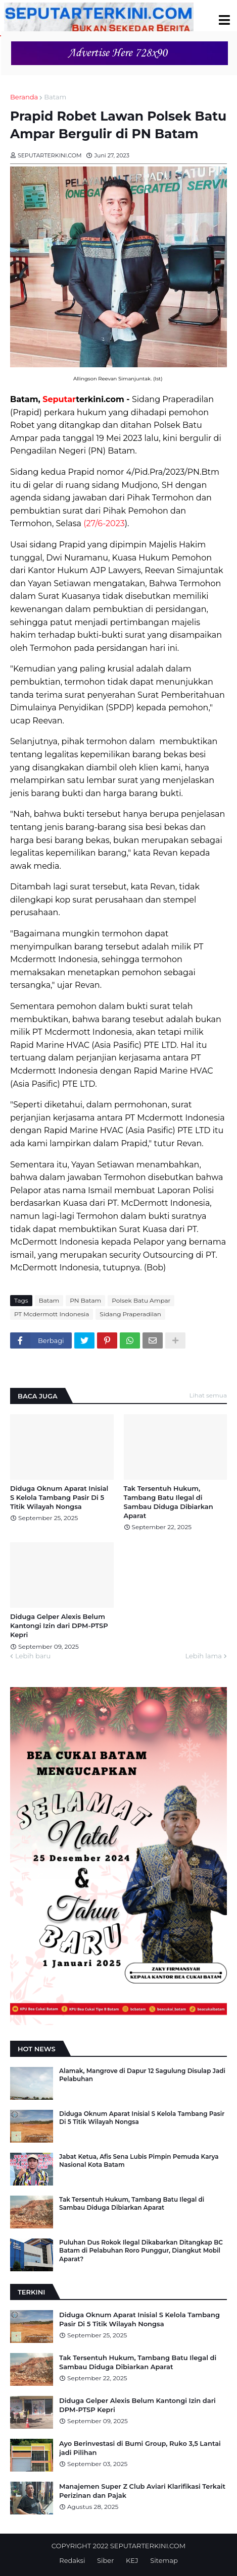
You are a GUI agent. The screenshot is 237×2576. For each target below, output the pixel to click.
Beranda (24, 97)
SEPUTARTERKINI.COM (147, 2546)
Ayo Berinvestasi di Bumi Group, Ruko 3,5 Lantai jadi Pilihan (140, 2447)
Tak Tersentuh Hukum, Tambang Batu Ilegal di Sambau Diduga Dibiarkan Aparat (168, 1502)
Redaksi (72, 2560)
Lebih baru (33, 1656)
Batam (55, 97)
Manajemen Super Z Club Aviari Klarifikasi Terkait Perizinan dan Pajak (142, 2490)
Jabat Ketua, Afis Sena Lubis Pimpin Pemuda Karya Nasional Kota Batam (138, 2161)
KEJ (132, 2560)
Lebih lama (203, 1656)
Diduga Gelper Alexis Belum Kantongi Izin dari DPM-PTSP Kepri (59, 1625)
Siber (105, 2560)
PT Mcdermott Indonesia (51, 1314)
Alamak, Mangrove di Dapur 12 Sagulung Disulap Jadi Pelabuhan (142, 2075)
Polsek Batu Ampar (141, 1300)
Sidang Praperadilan (130, 1314)
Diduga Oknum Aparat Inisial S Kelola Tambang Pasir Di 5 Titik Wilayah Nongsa (59, 1497)
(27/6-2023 (104, 523)
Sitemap (164, 2560)
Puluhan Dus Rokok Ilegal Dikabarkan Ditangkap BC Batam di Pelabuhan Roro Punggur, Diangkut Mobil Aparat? (141, 2250)
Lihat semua (208, 1395)
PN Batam (85, 1300)
